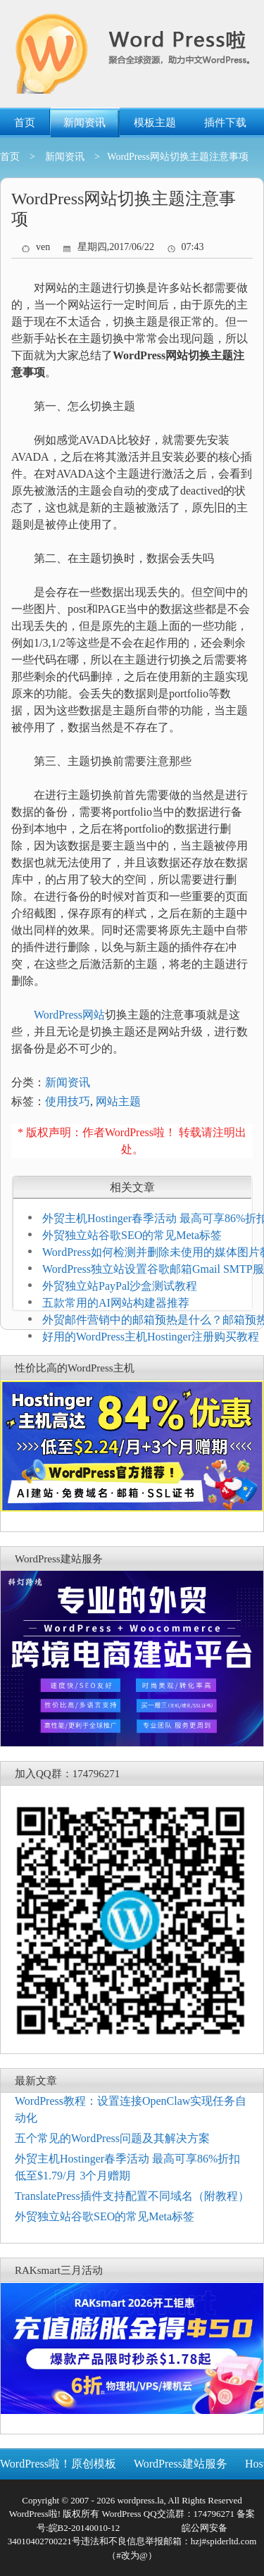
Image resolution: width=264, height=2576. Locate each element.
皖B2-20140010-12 (84, 2527)
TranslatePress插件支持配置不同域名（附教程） (132, 2196)
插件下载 (225, 122)
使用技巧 (67, 1101)
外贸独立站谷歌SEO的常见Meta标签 (132, 1235)
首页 (24, 122)
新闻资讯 (84, 122)
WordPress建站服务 (180, 2464)
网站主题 (118, 1101)
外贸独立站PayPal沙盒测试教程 (119, 1286)
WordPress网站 (69, 1015)
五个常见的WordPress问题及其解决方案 (112, 2138)
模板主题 (155, 122)
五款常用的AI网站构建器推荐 (115, 1303)
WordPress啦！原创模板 (58, 2464)
